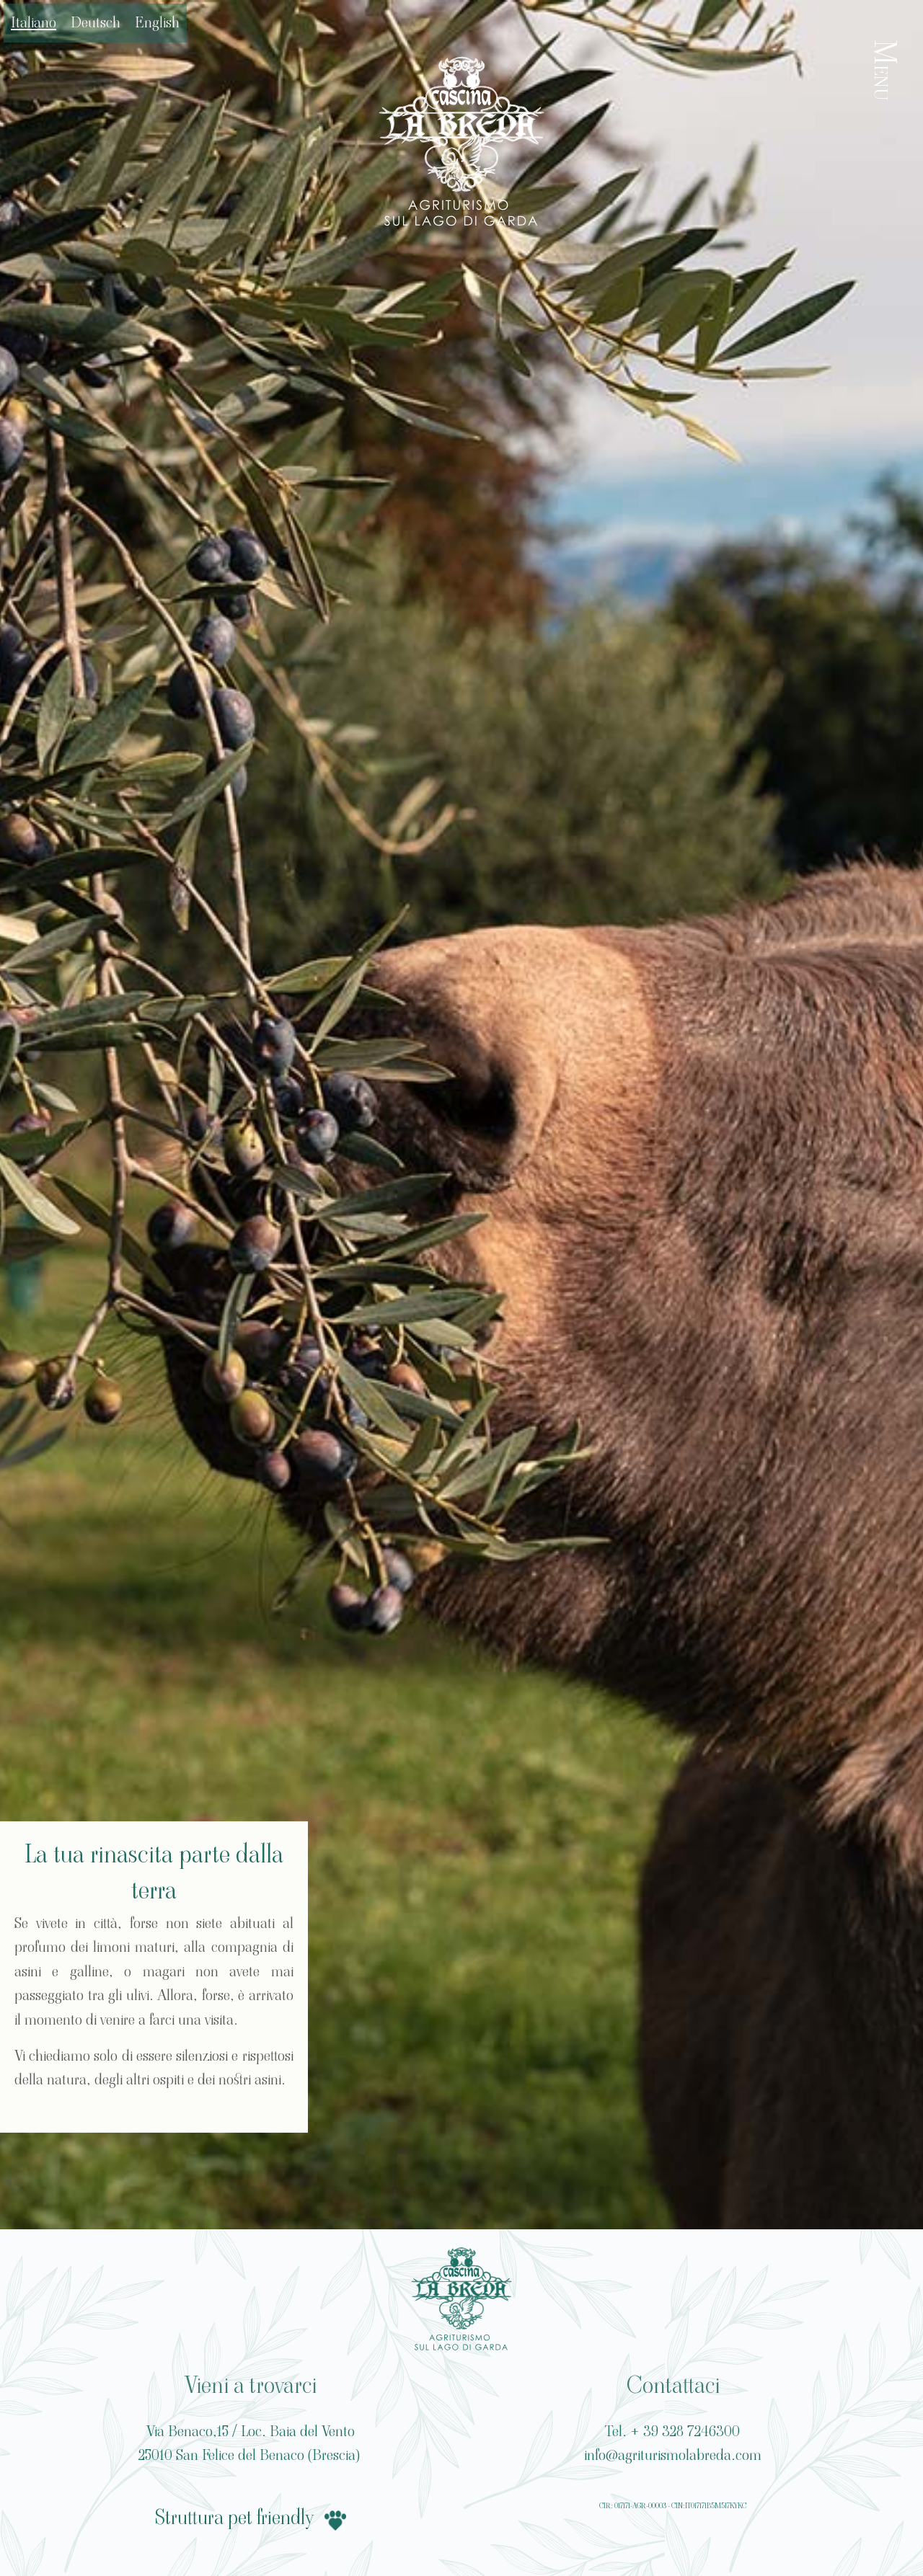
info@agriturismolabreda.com (672, 2455)
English (157, 22)
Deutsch (95, 22)
